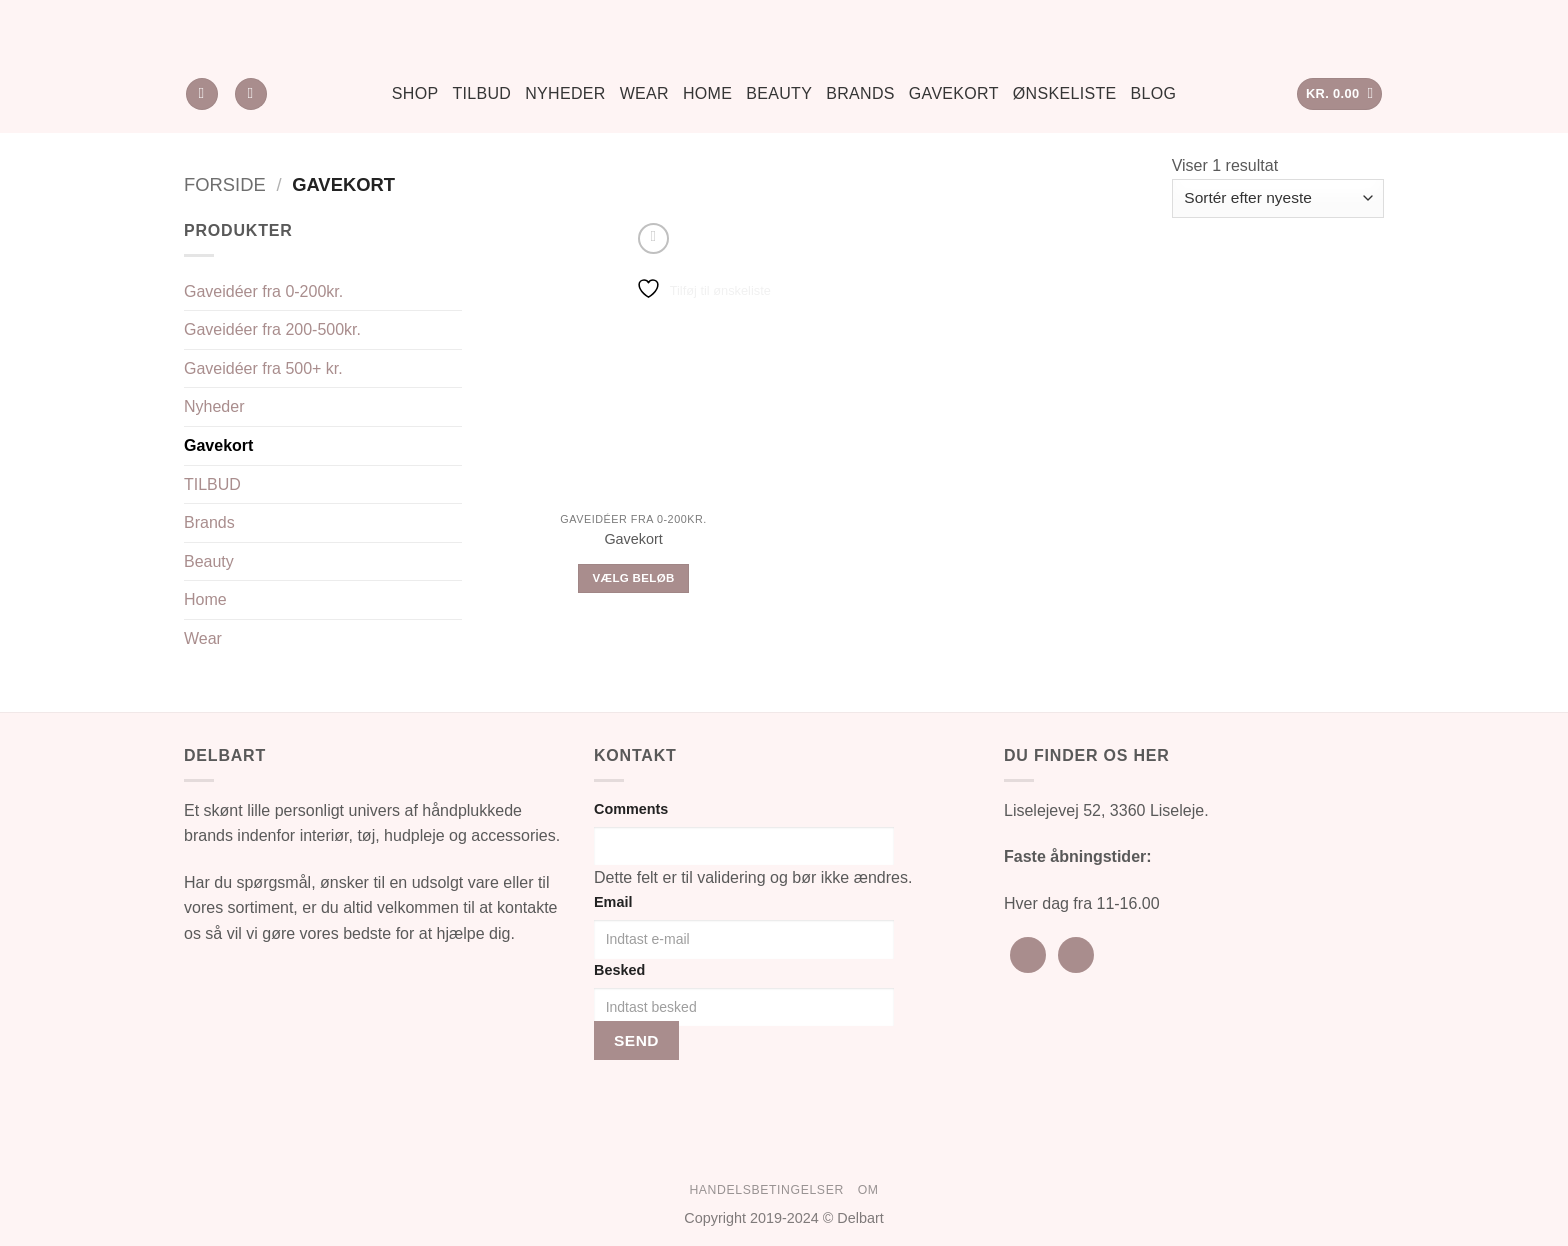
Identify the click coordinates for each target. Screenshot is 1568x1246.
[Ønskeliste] (251, 94)
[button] (1340, 94)
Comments (631, 809)
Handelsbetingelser (766, 1190)
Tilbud (481, 93)
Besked (619, 970)
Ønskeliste (1065, 93)
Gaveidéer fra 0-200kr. (263, 291)
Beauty (779, 93)
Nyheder (565, 93)
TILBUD (212, 484)
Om (868, 1190)
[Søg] (202, 94)
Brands (860, 93)
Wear (644, 93)
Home (707, 93)
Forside (225, 184)
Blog (1154, 93)
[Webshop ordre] (1278, 198)
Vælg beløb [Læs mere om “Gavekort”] (634, 578)
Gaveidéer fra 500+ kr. (263, 368)
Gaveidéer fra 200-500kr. (272, 329)
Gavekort (954, 93)
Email (613, 902)
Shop (415, 93)
